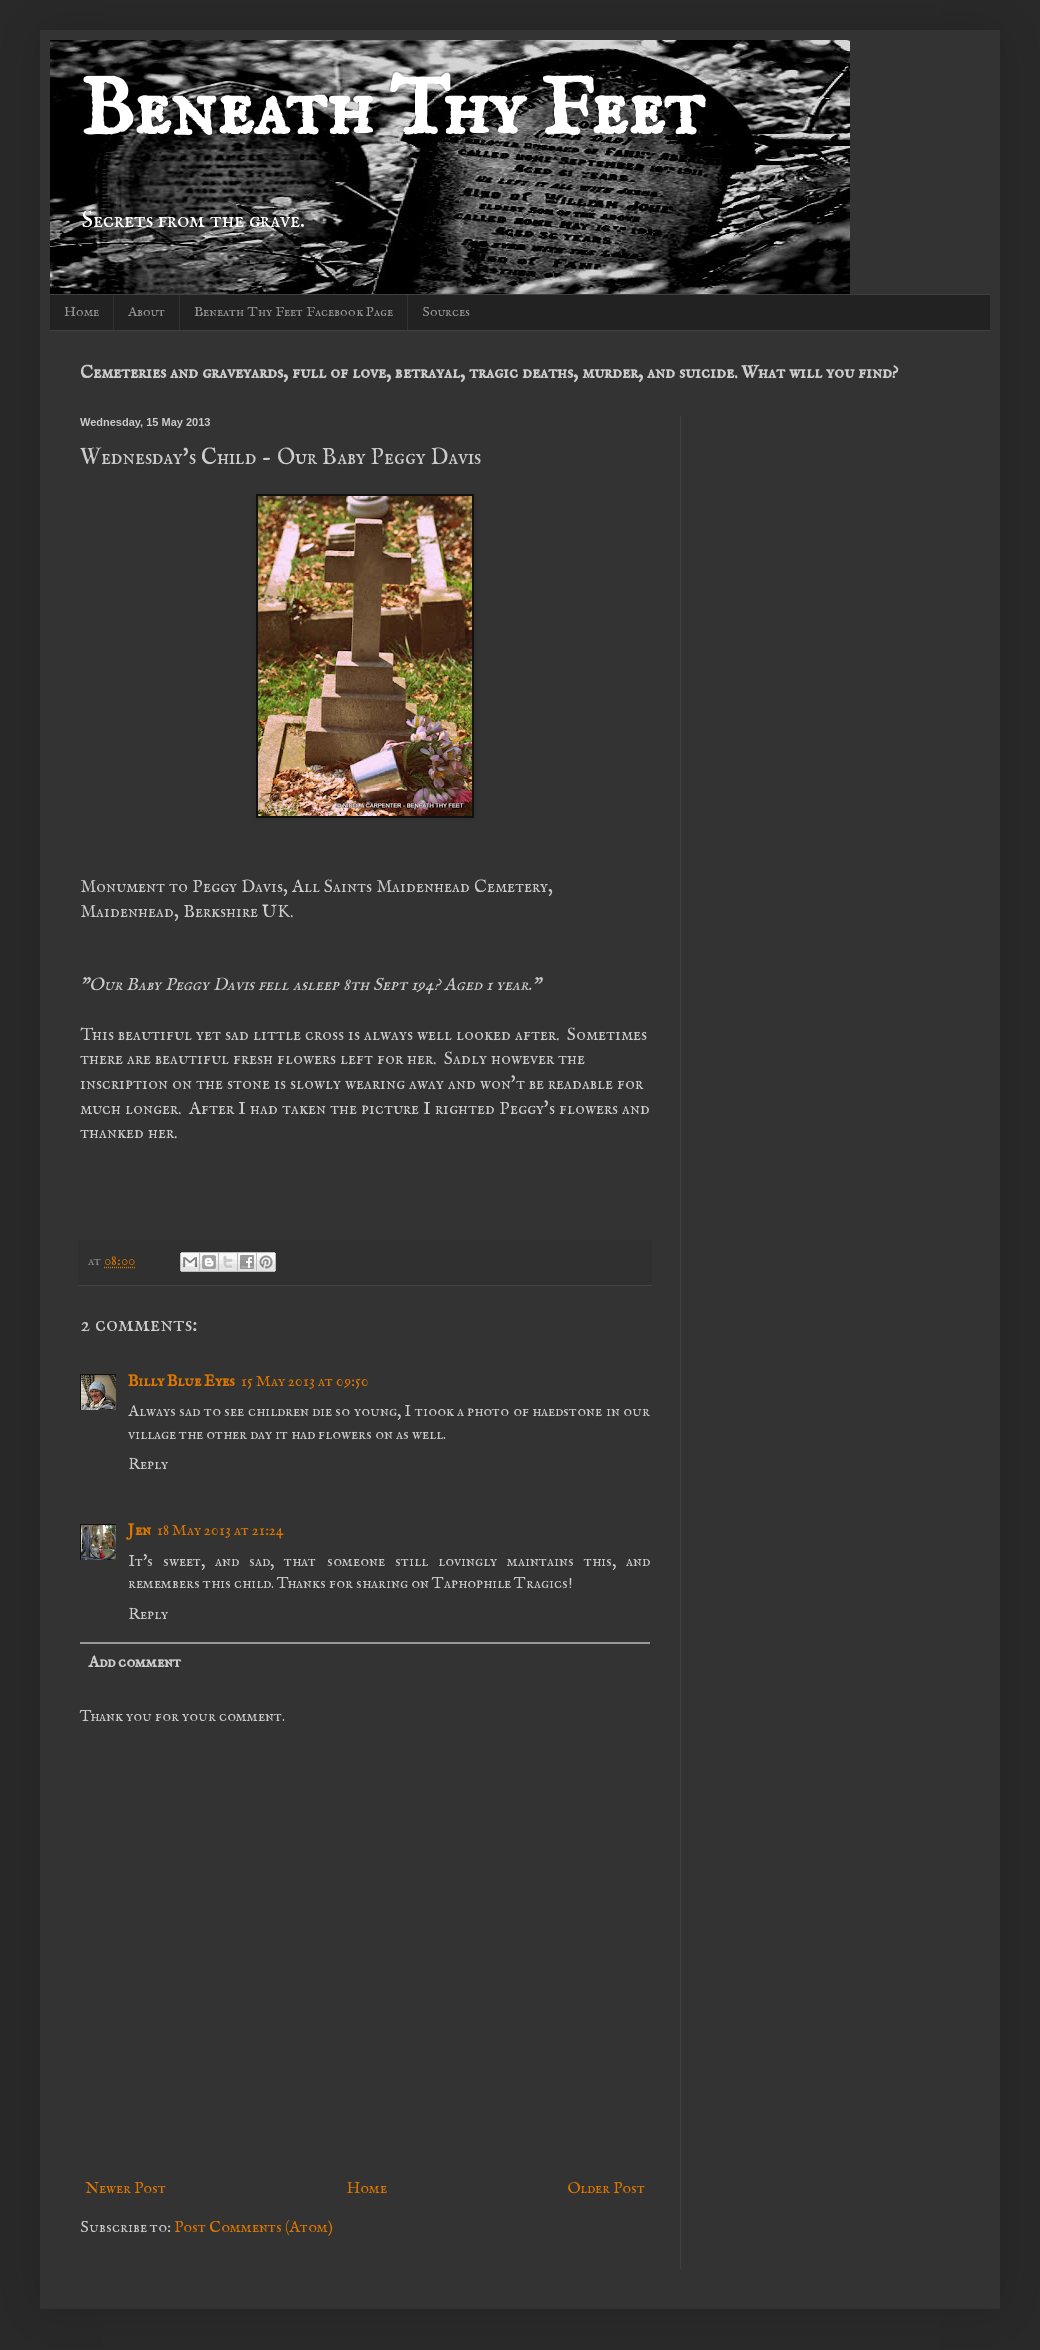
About (146, 312)
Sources (446, 312)
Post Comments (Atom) (253, 2228)
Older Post (606, 2189)
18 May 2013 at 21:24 (220, 1531)
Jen (139, 1531)
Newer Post (125, 2189)
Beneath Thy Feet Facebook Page (293, 312)
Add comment (134, 1663)
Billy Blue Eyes (181, 1382)
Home (81, 312)
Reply (148, 1465)
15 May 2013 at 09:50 (305, 1382)
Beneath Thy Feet (392, 112)
